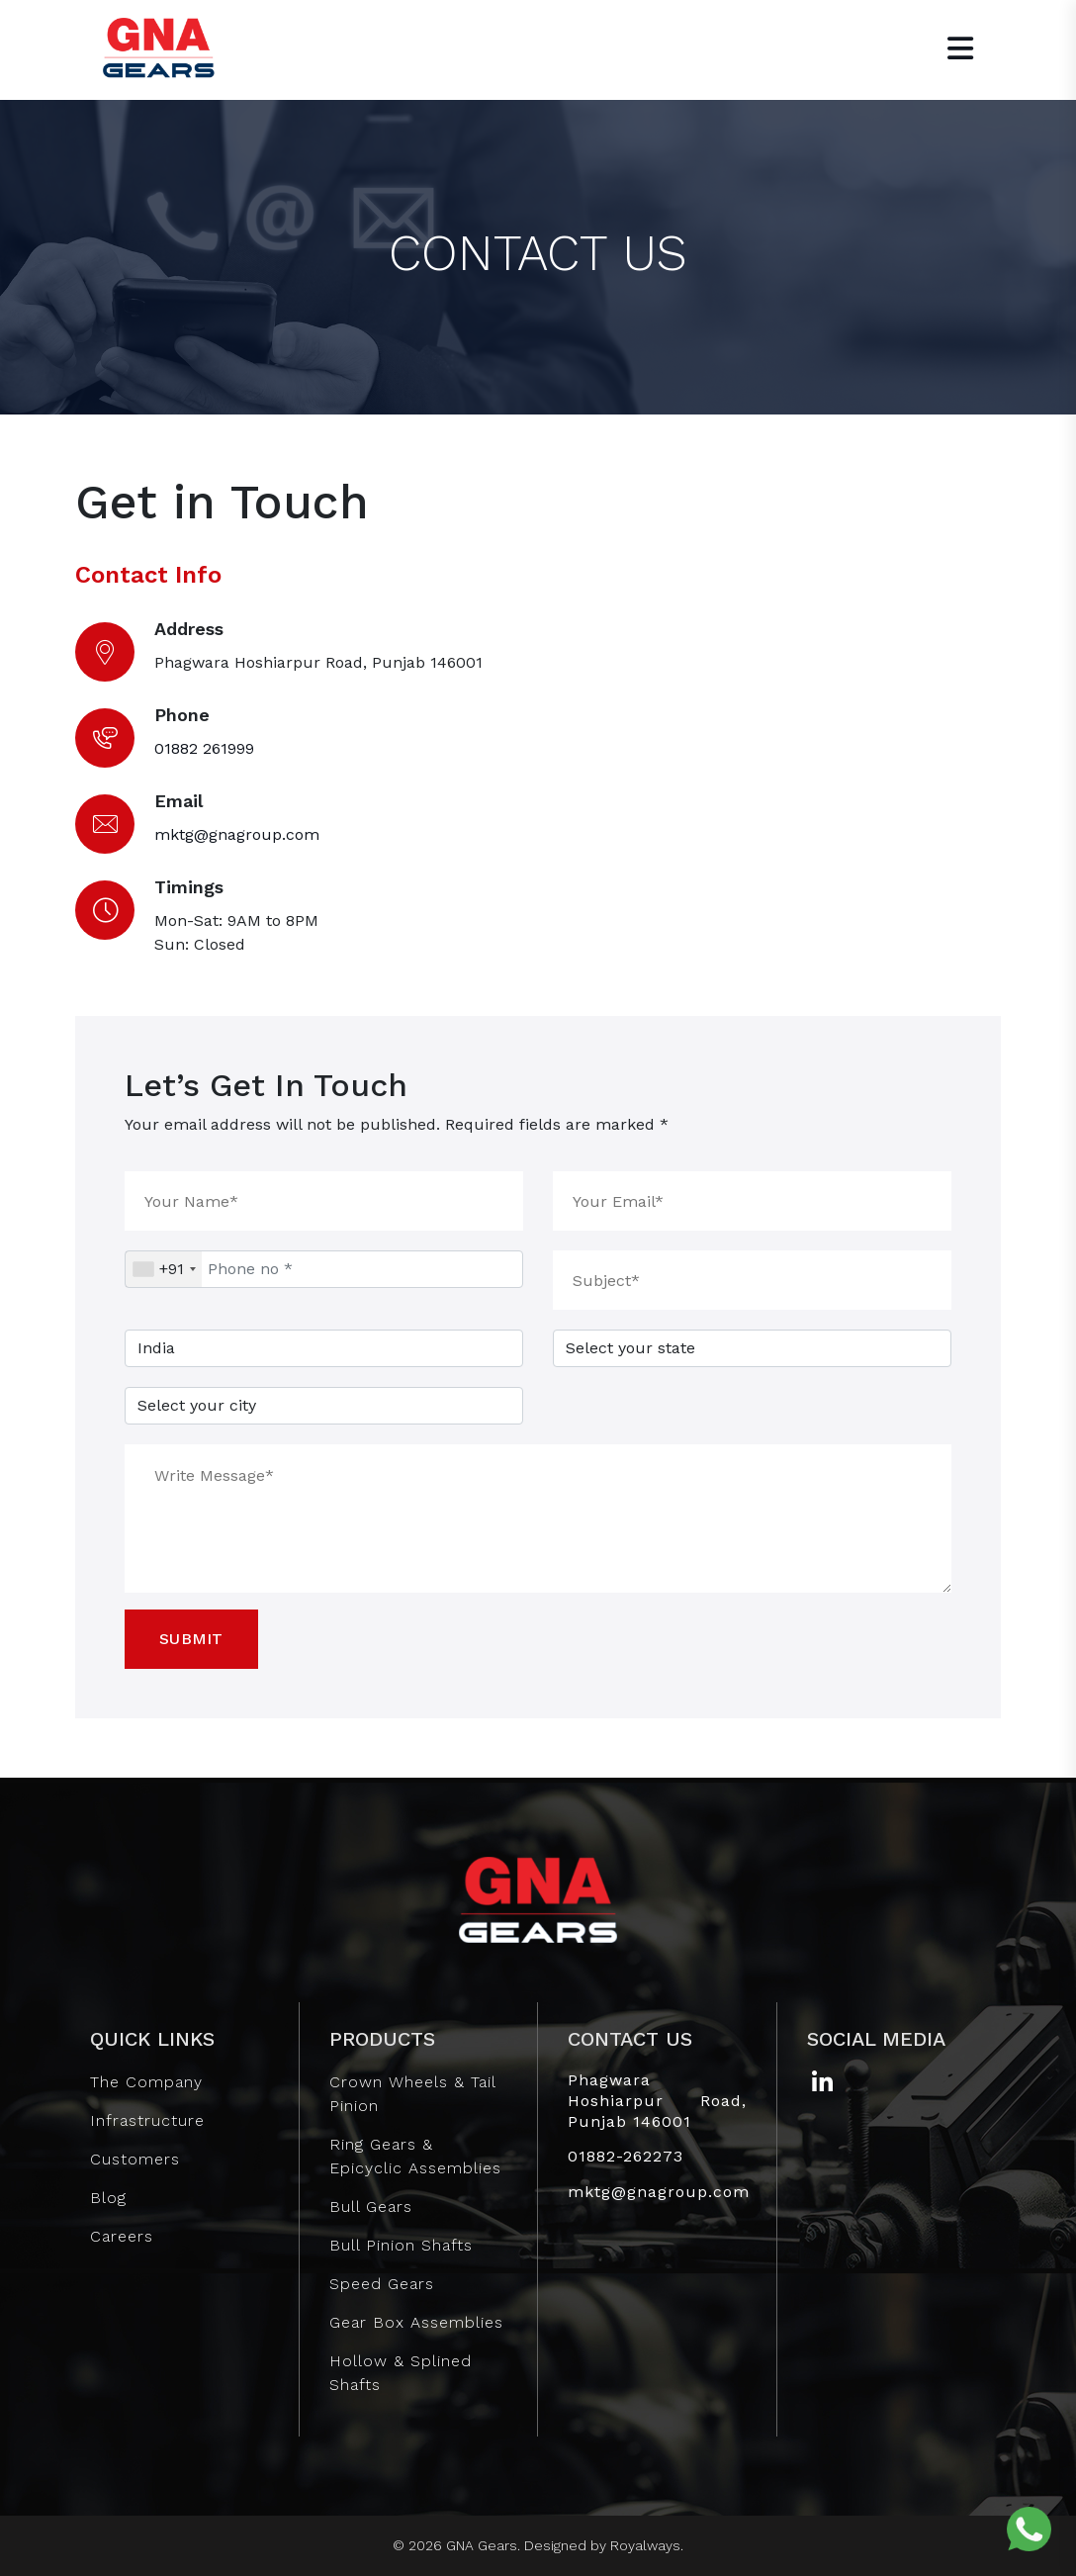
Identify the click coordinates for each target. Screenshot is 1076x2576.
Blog (108, 2197)
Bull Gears (370, 2206)
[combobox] (164, 1269)
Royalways (645, 2545)
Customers (135, 2159)
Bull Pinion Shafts (401, 2245)
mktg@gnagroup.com (236, 834)
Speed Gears (381, 2283)
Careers (121, 2236)
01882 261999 (204, 748)
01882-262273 (625, 2156)
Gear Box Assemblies (416, 2322)
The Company (146, 2081)
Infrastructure (147, 2120)
